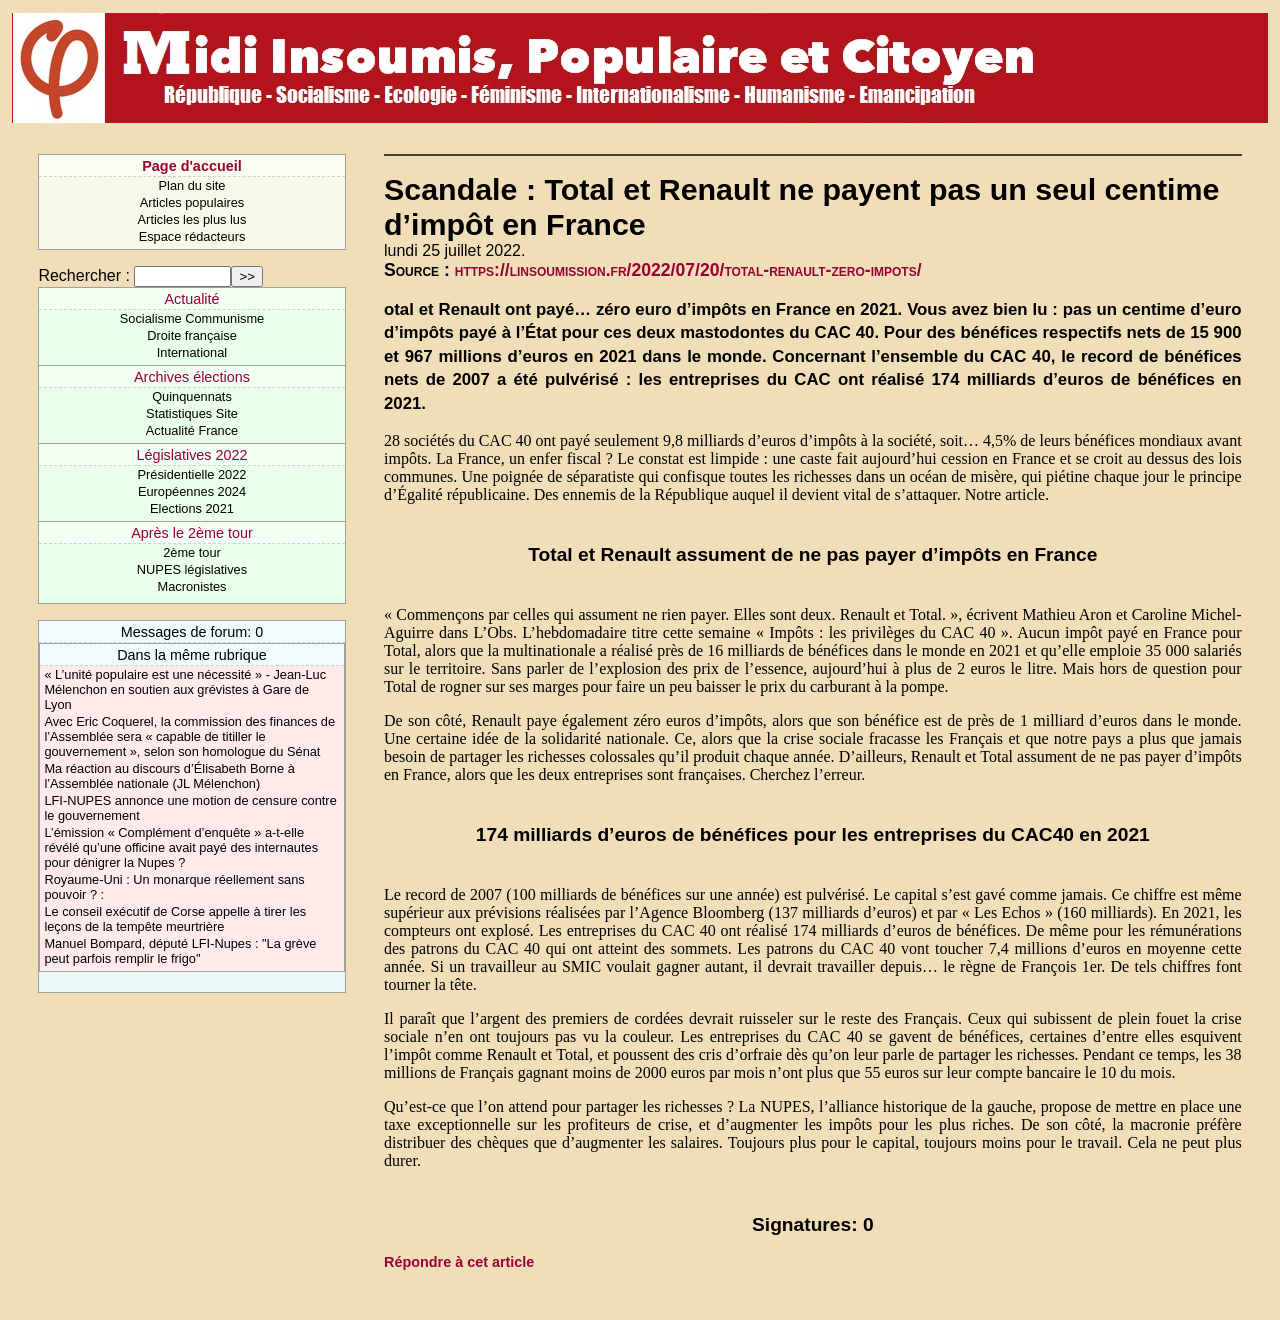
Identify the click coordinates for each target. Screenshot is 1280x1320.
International (192, 352)
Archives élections (192, 377)
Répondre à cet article (459, 1262)
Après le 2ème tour (192, 533)
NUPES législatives (192, 569)
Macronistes (191, 586)
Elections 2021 (192, 508)
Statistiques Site (192, 413)
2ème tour (192, 552)
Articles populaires (192, 202)
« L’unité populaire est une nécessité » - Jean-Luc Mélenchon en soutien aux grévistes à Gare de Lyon (185, 689)
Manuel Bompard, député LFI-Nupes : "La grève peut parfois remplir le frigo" (180, 951)
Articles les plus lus (192, 219)
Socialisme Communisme (192, 318)
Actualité (191, 299)
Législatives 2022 (191, 455)
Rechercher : (84, 275)
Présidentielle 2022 (192, 474)
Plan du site (192, 185)
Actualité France (192, 430)
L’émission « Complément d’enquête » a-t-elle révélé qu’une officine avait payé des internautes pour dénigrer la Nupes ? (181, 847)
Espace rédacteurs (192, 236)
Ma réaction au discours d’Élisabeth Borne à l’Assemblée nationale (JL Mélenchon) (169, 776)
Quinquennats (192, 396)
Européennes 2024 (192, 491)
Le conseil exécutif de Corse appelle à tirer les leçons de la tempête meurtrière (175, 919)
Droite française (192, 335)
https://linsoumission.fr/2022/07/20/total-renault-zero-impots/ (688, 270)
